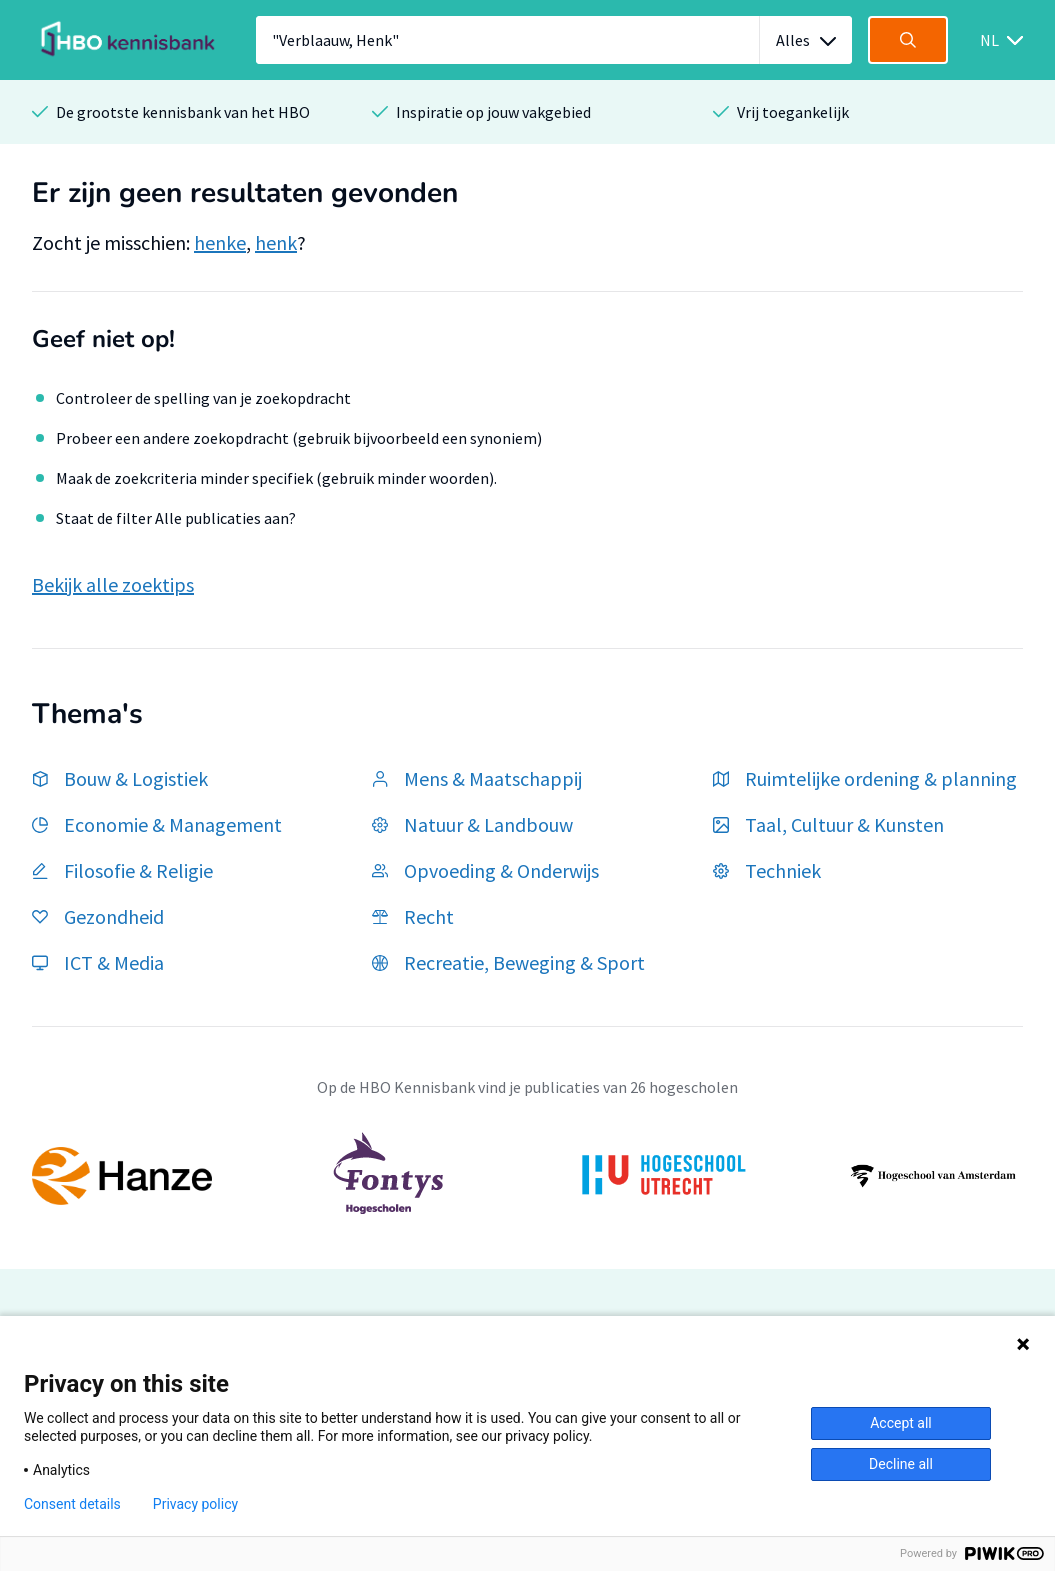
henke (220, 242)
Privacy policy (195, 1504)
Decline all (901, 1464)
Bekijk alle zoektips (113, 584)
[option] (527, 1176)
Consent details (72, 1504)
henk (276, 242)
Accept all (901, 1423)
